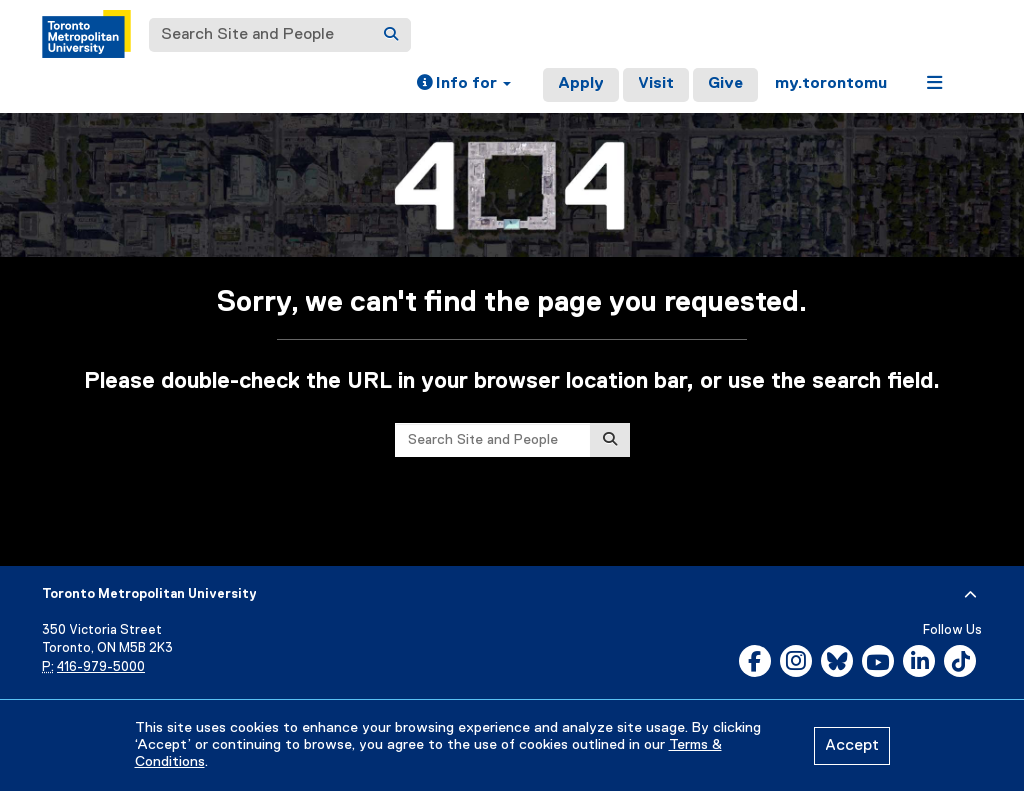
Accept (852, 746)
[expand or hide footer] (970, 595)
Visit (656, 84)
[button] (464, 85)
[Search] (391, 35)
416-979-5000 (101, 667)
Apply (581, 84)
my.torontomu (831, 84)
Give (725, 84)
